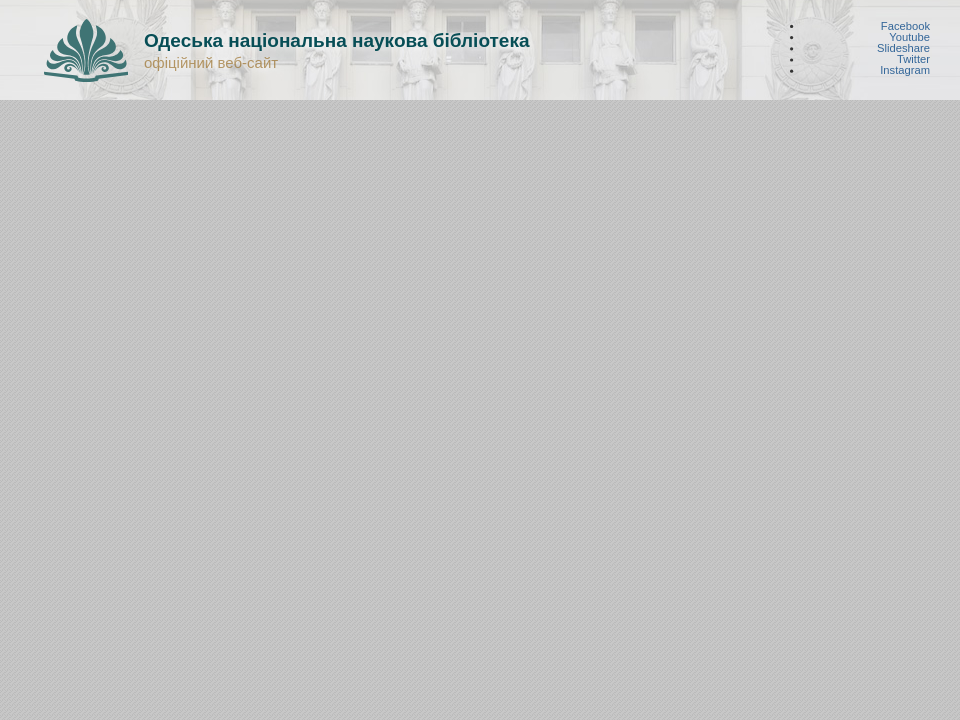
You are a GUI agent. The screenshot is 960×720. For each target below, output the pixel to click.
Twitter (913, 59)
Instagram (905, 70)
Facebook (905, 25)
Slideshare (903, 48)
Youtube (909, 36)
